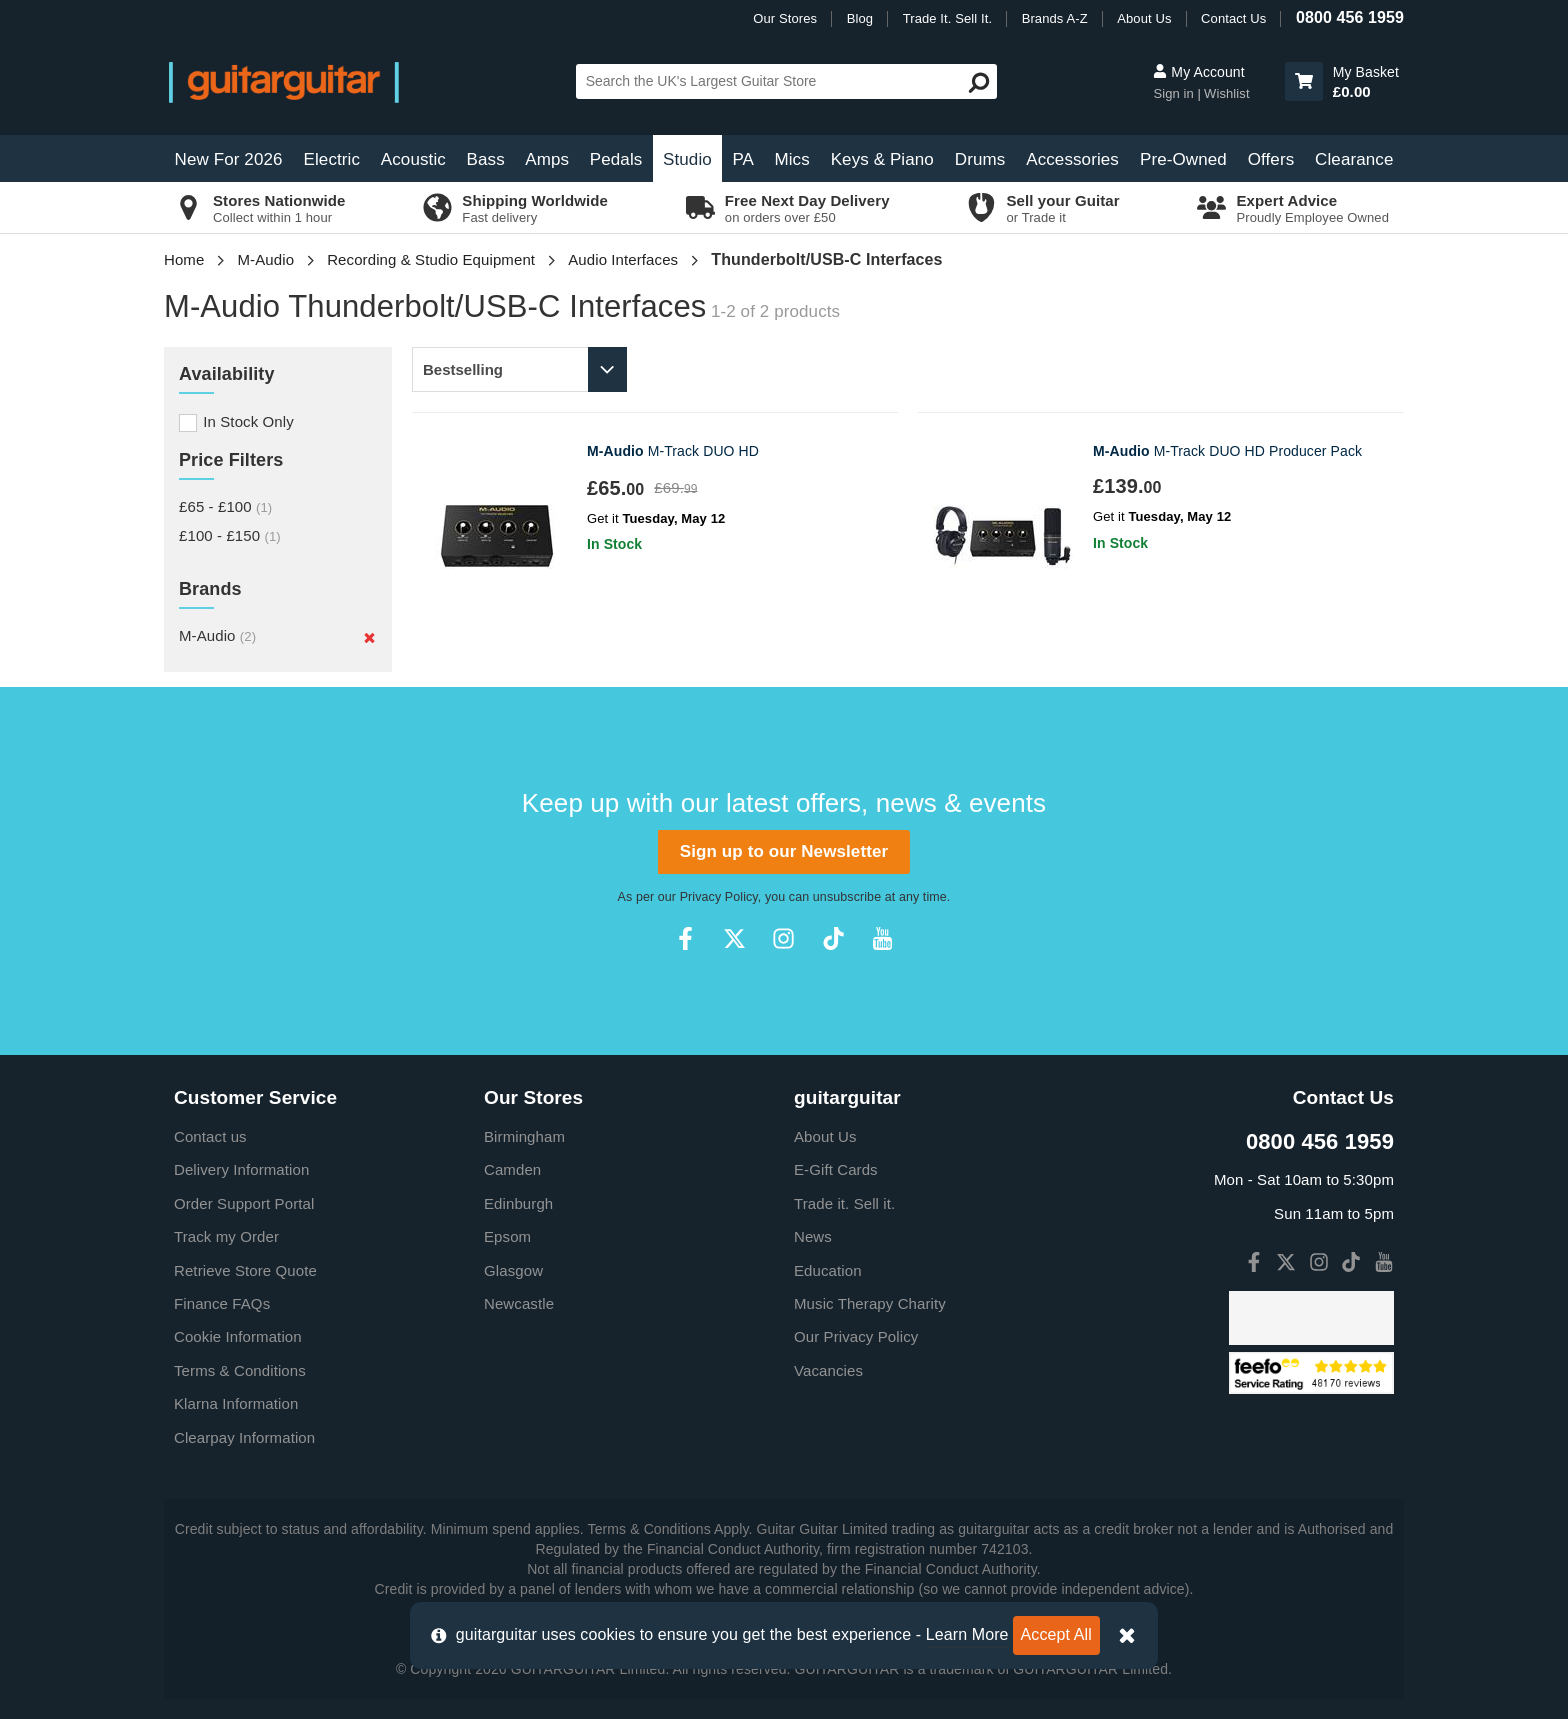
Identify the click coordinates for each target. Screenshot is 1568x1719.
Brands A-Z (1055, 18)
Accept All (1056, 1634)
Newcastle (519, 1303)
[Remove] (369, 638)
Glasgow (513, 1270)
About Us (1144, 18)
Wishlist (1227, 93)
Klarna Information (236, 1403)
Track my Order (226, 1236)
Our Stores (785, 18)
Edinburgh (518, 1203)
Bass (486, 159)
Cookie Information (238, 1336)
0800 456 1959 (1350, 17)
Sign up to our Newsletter (784, 851)
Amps (547, 159)
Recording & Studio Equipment (431, 259)
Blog (860, 18)
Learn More (967, 1634)
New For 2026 (229, 159)
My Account (1198, 72)
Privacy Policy (719, 897)
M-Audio (266, 259)
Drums (980, 159)
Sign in (1175, 93)
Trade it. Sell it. (844, 1203)
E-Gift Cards (836, 1169)
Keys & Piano (882, 159)
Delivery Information (241, 1169)
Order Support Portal (244, 1203)
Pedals (616, 159)
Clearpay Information (244, 1437)
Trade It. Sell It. (947, 18)
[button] (1304, 81)
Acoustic (413, 159)
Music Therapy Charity (870, 1303)
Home (184, 259)
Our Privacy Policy (856, 1336)
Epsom (507, 1236)
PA (743, 159)
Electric (332, 159)
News (813, 1236)
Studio (687, 159)
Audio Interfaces (623, 259)
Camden (512, 1169)
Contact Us (1233, 18)
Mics (791, 159)
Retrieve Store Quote (245, 1270)
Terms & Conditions (240, 1370)
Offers (1271, 159)
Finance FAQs (222, 1303)
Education (828, 1270)
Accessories (1072, 159)
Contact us (210, 1136)
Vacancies (828, 1370)
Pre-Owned (1183, 159)
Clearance (1354, 159)
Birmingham (524, 1136)
